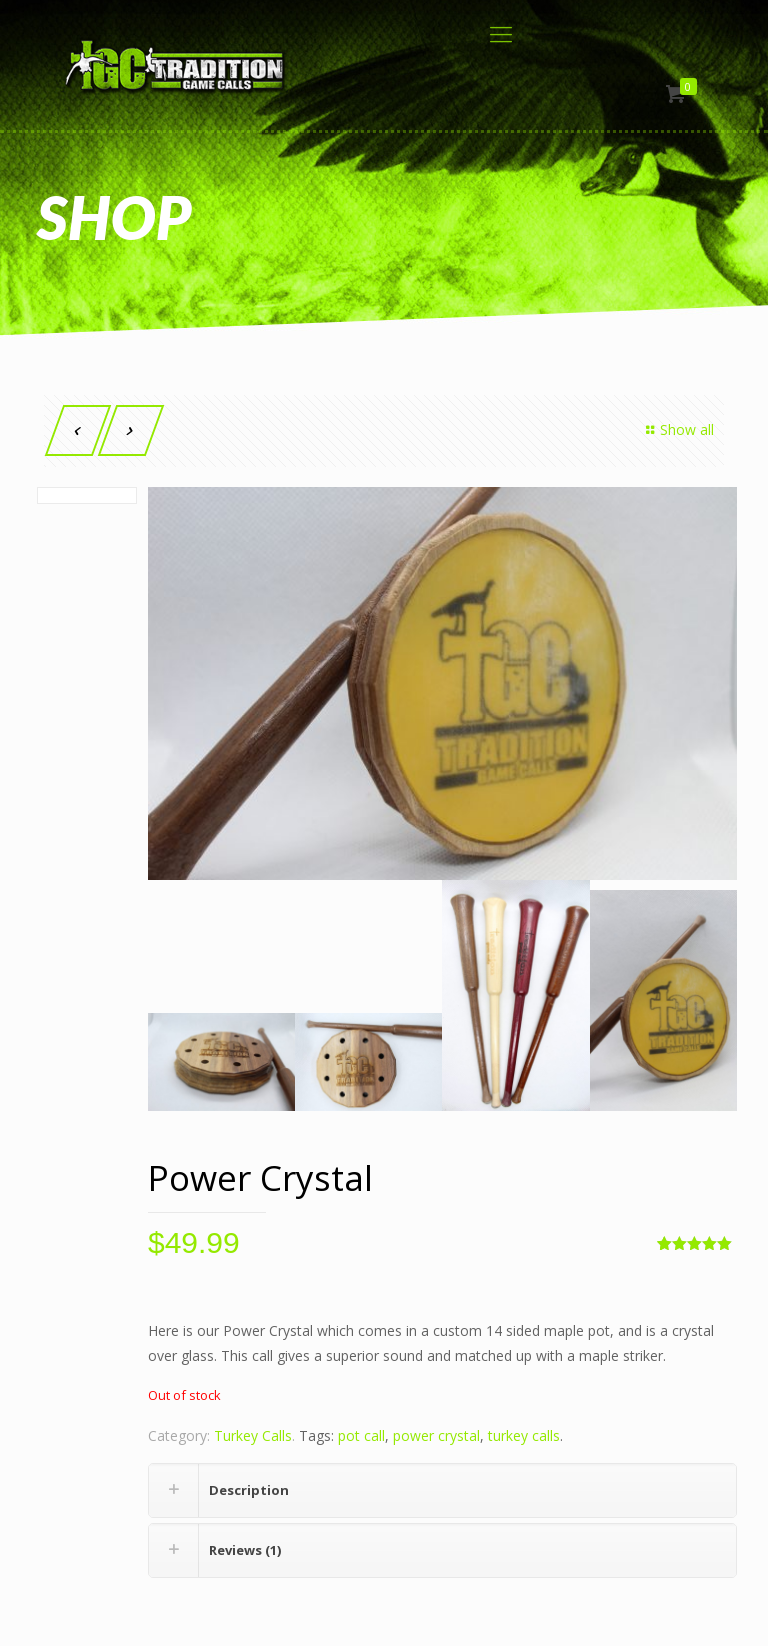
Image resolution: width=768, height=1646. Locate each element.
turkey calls (524, 1435)
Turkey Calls (253, 1435)
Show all (677, 429)
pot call (361, 1435)
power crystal (436, 1435)
